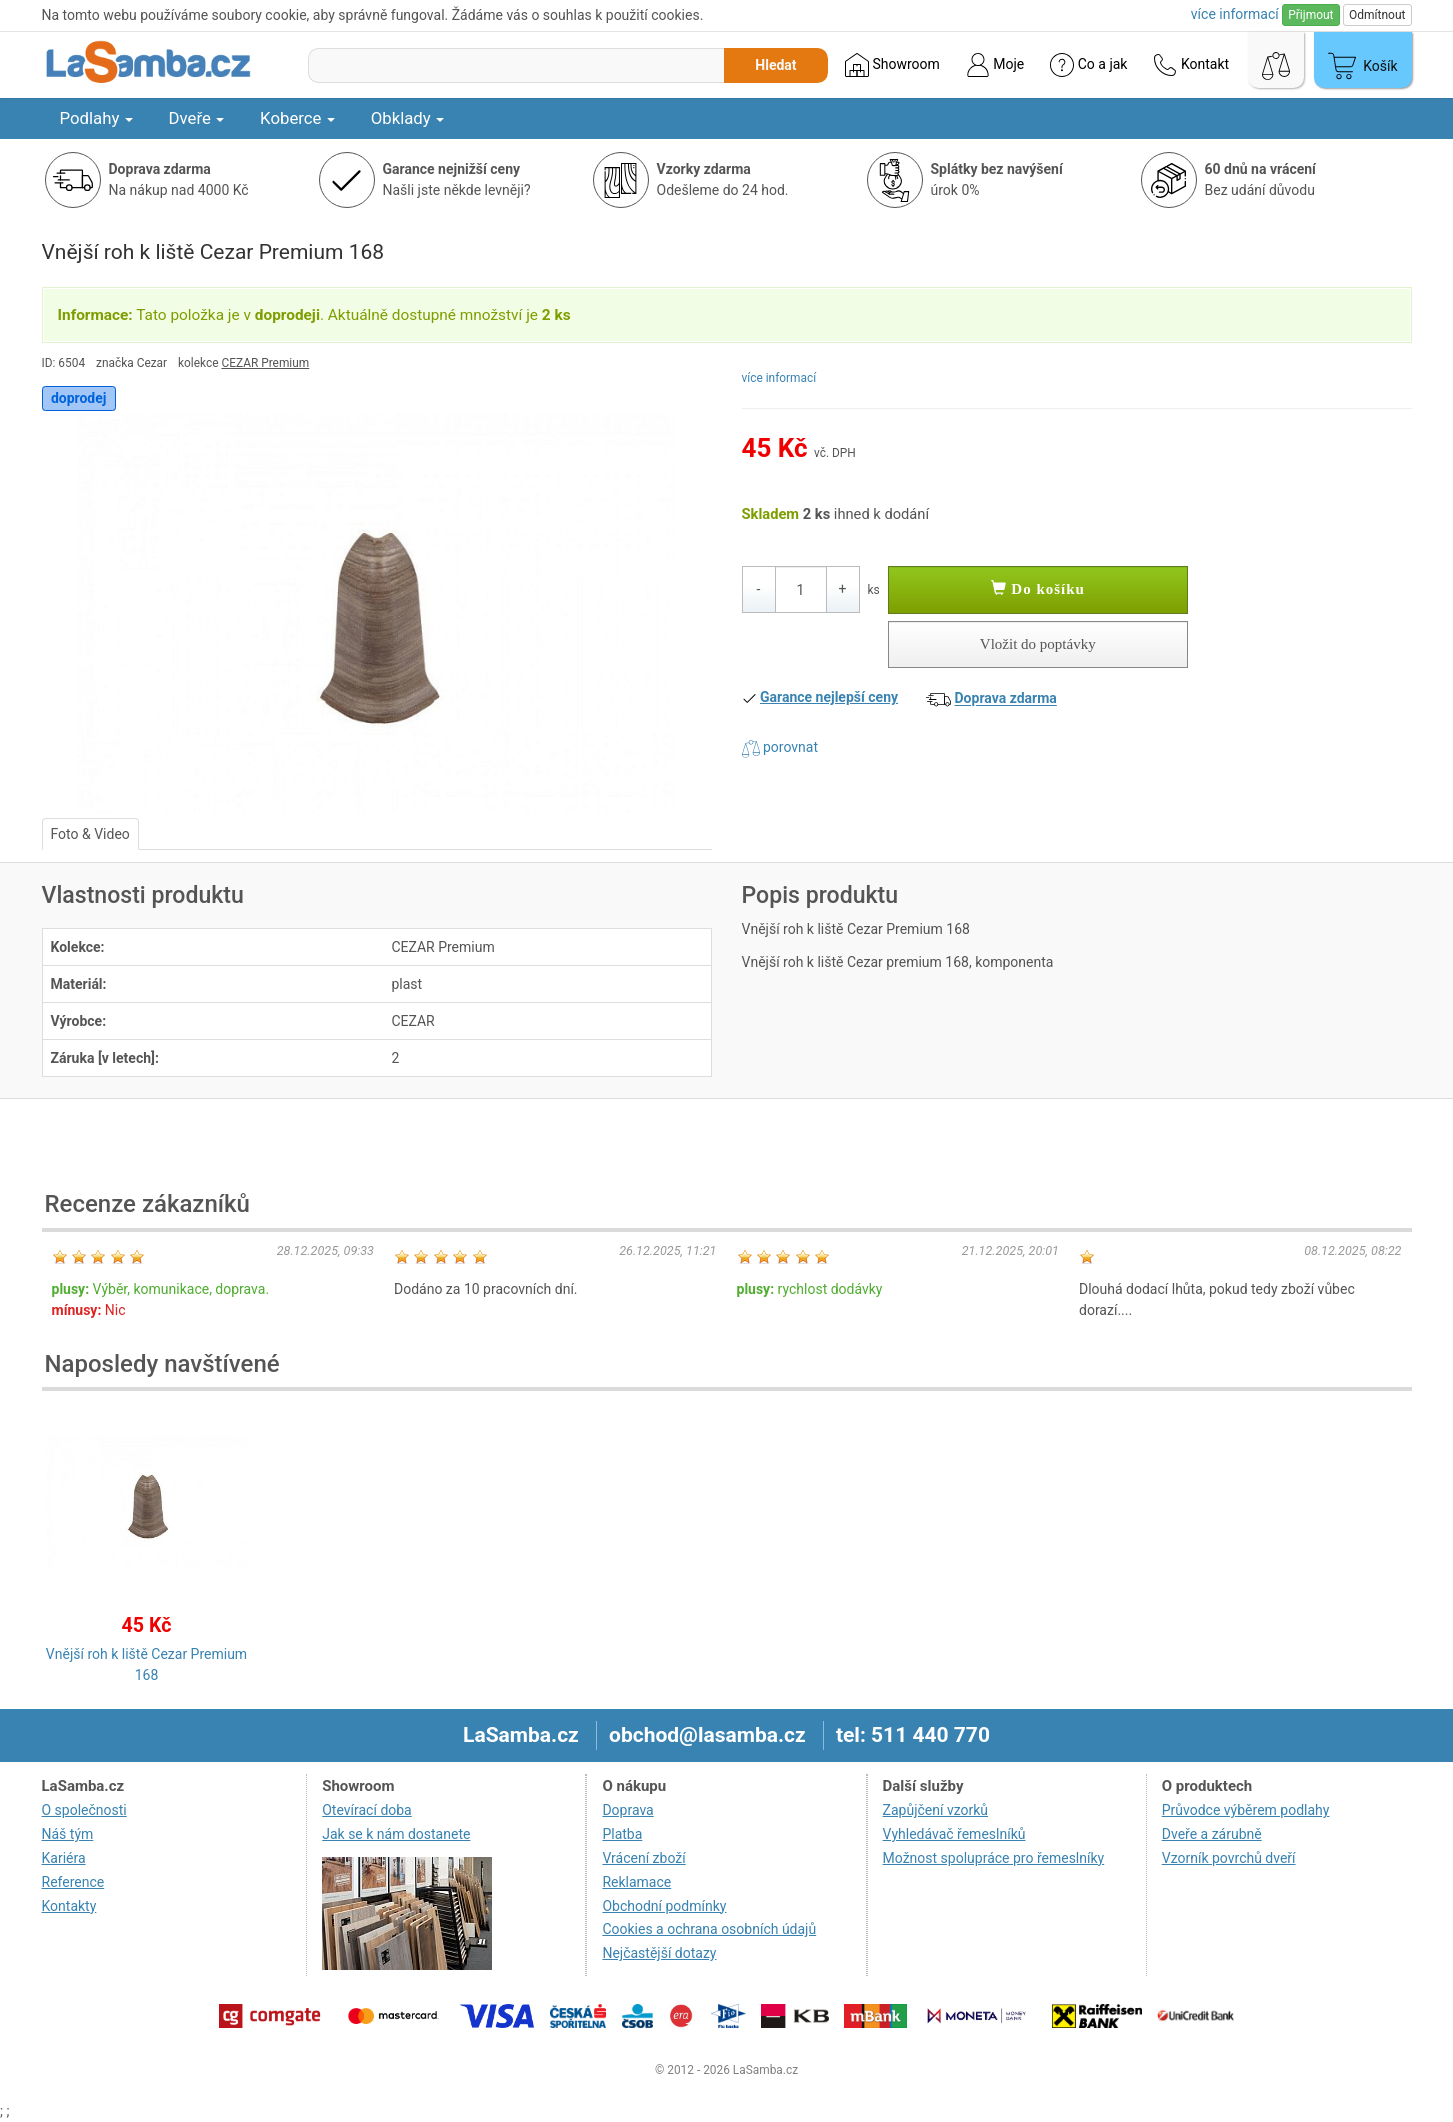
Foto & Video (90, 834)
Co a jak (1088, 65)
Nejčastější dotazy (659, 1953)
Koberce (297, 118)
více (1235, 14)
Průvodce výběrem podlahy (1246, 1810)
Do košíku (1038, 589)
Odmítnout (1377, 15)
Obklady (407, 118)
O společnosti (84, 1810)
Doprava (627, 1810)
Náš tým (68, 1834)
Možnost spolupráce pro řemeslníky (994, 1858)
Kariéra (64, 1858)
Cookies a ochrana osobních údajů (709, 1929)
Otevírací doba (367, 1810)
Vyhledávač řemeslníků (954, 1834)
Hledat (775, 65)
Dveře (197, 118)
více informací (779, 378)
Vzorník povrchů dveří (1229, 1858)
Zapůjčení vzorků (936, 1810)
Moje (995, 65)
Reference (73, 1882)
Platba (622, 1834)
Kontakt (1191, 65)
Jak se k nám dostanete (396, 1834)
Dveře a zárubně (1212, 1834)
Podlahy (96, 118)
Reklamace (636, 1882)
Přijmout (1310, 15)
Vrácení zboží (643, 1858)
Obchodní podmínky (664, 1906)
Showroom (892, 65)
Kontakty (69, 1906)
